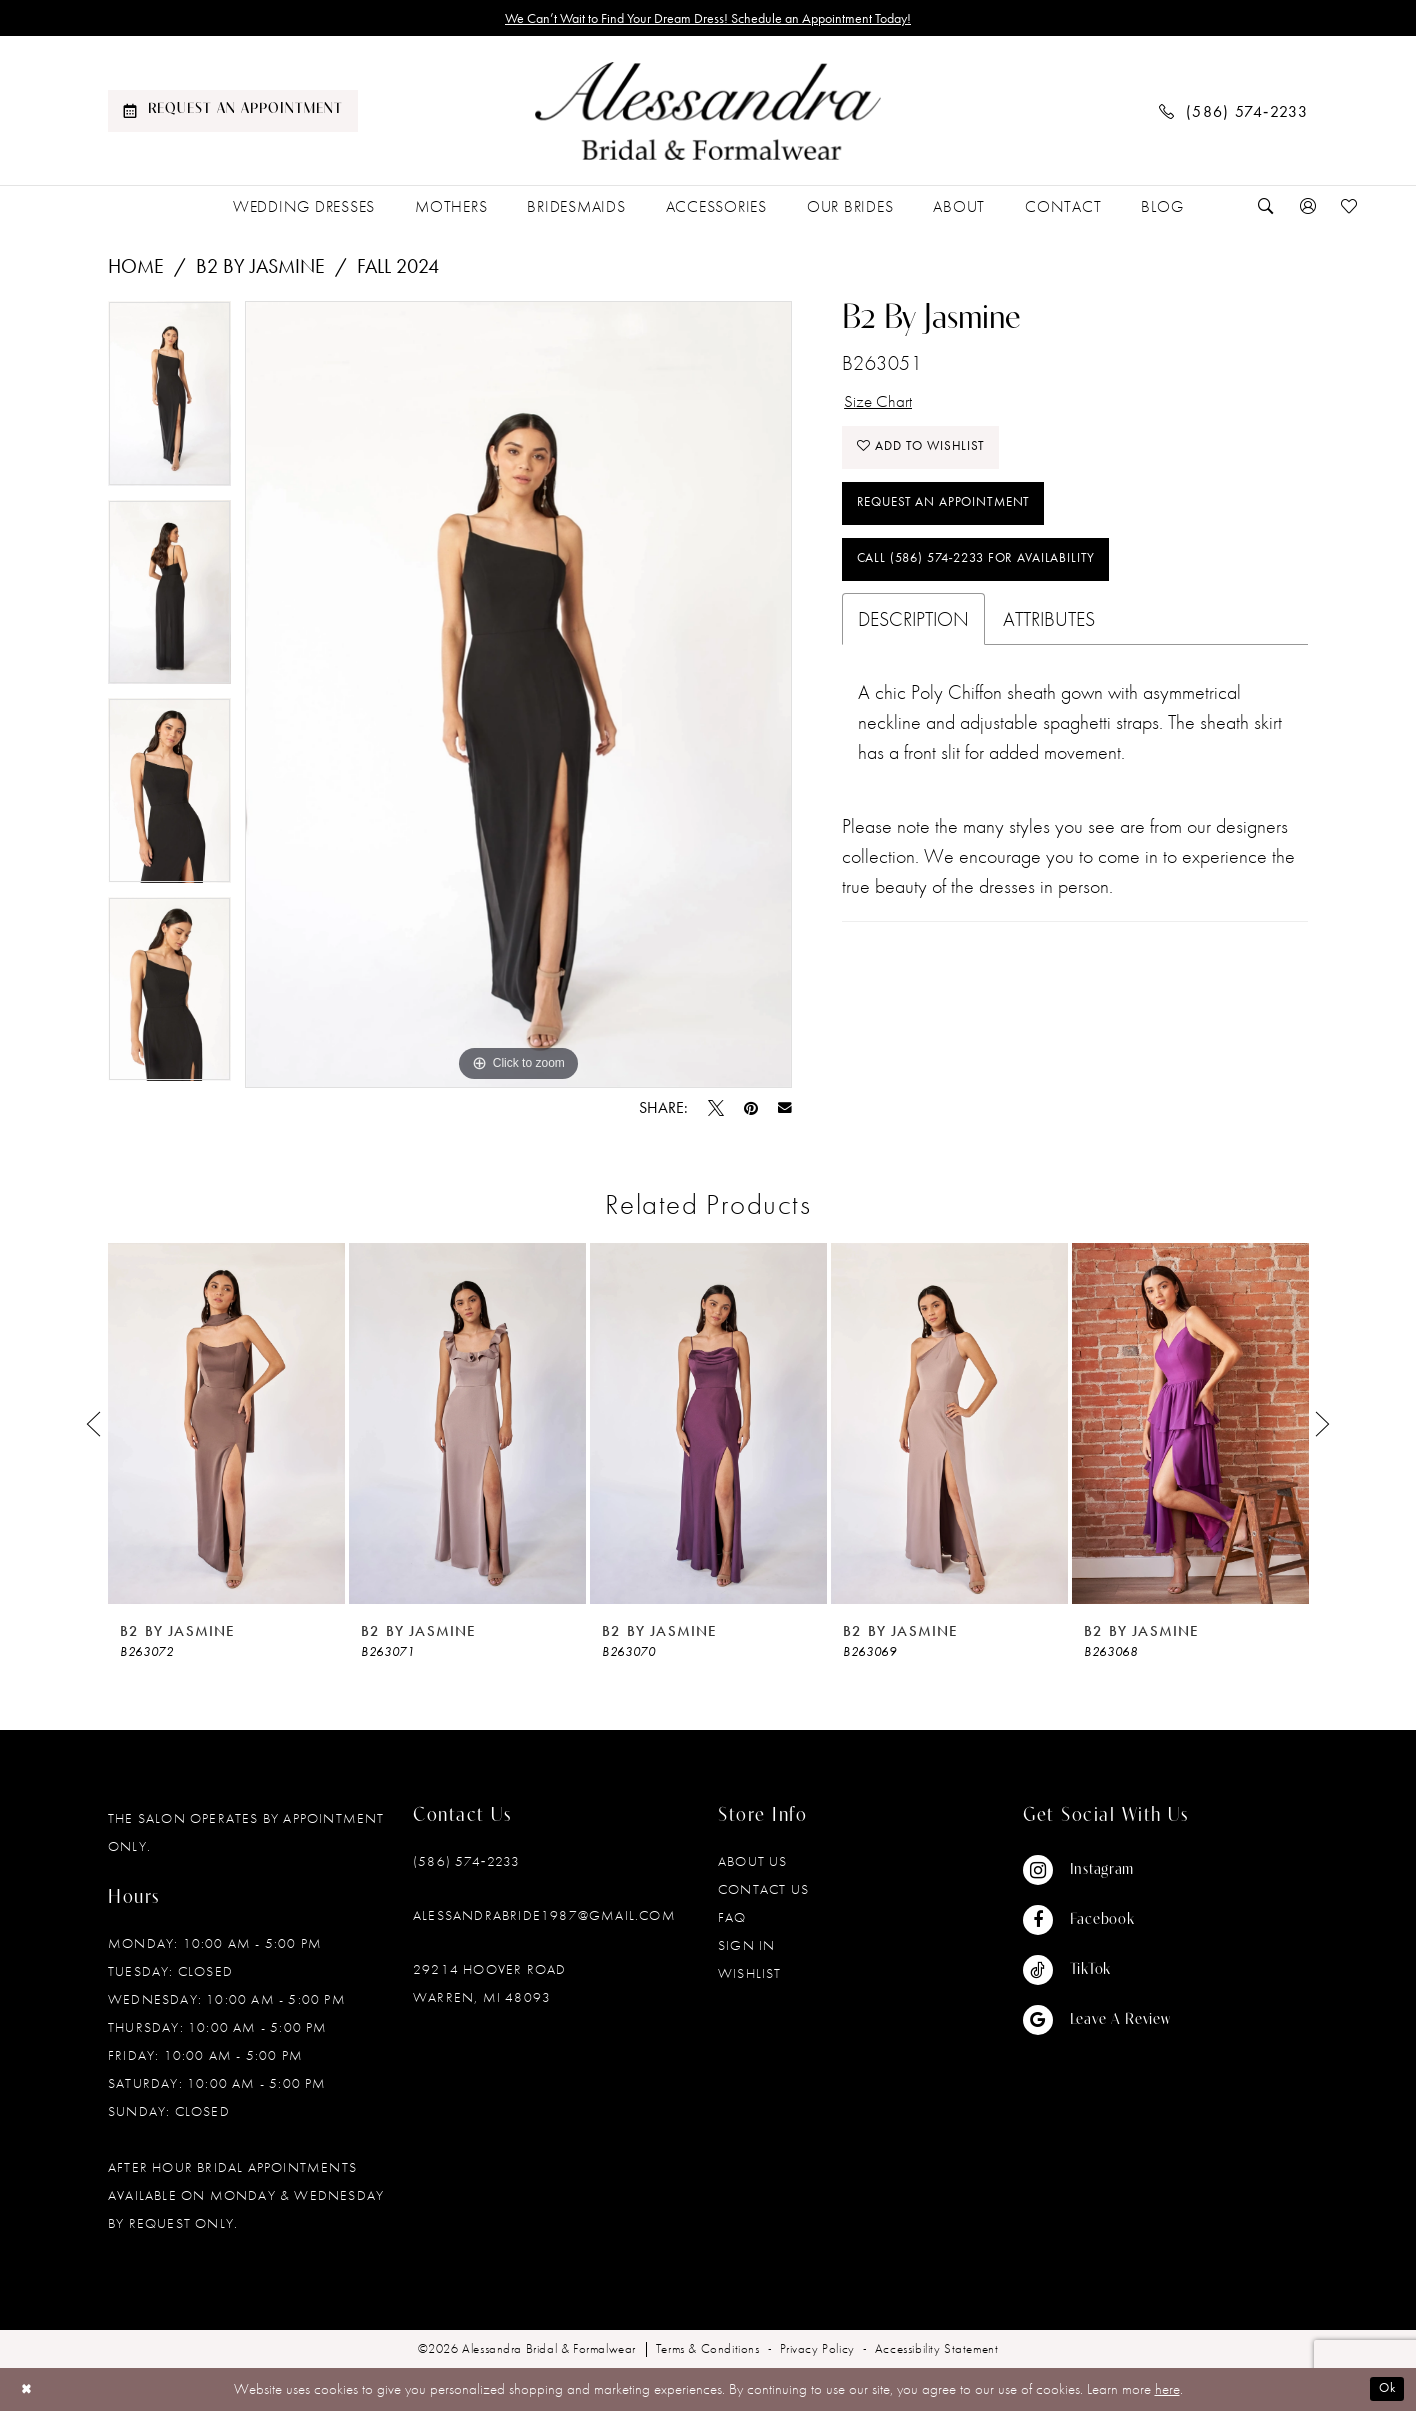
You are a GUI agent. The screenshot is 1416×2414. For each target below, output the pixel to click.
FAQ (732, 1921)
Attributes (1049, 654)
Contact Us (763, 1893)
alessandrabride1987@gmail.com (544, 1919)
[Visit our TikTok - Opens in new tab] (1097, 1974)
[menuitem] (233, 115)
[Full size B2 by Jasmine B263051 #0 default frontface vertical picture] (518, 698)
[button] (1308, 210)
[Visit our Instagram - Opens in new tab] (1097, 1874)
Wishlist (750, 1977)
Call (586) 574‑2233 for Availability (1000, 591)
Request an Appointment (959, 526)
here (1167, 2393)
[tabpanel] (169, 404)
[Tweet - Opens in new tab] (716, 1112)
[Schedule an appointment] (233, 115)
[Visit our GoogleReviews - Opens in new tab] (1097, 2024)
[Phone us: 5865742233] (1234, 114)
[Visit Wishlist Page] (1350, 210)
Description (913, 654)
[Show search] (1266, 210)
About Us (753, 1865)
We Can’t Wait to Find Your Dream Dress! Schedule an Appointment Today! (708, 20)
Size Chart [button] (884, 408)
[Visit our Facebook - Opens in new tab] (1097, 1924)
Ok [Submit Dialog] (1384, 2393)
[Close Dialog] (29, 2392)
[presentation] (226, 1427)
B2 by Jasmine (260, 270)
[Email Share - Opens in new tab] (785, 1112)
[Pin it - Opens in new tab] (751, 1112)
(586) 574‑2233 (466, 1865)
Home (136, 270)
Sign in (746, 1949)
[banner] (708, 115)
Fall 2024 (398, 270)
